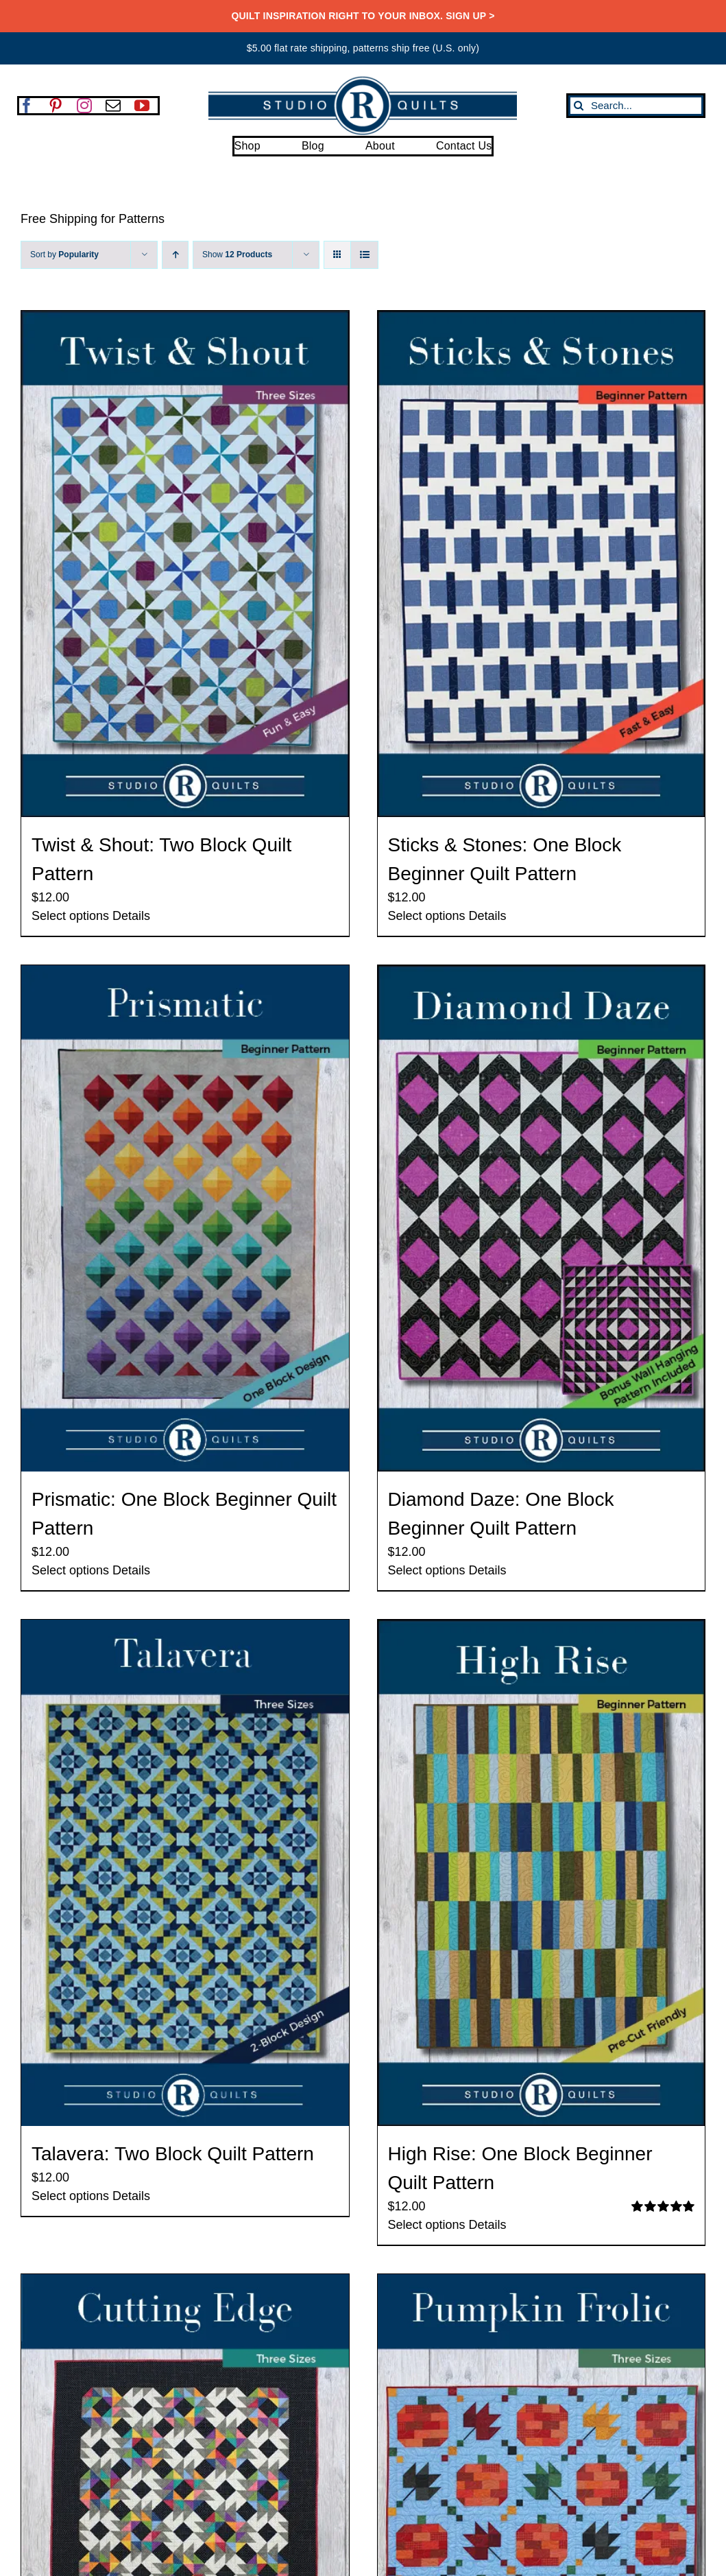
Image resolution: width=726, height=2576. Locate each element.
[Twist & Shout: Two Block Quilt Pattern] (185, 564)
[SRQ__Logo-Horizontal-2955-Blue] (362, 81)
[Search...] (635, 105)
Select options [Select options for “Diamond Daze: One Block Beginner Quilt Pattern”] (426, 1570)
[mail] (113, 105)
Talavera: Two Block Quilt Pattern (173, 2153)
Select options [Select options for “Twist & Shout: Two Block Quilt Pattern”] (70, 916)
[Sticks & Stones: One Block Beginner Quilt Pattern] (541, 564)
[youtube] (141, 105)
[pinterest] (55, 105)
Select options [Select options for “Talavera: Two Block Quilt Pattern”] (70, 2196)
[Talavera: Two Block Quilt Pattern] (185, 1873)
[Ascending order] (175, 255)
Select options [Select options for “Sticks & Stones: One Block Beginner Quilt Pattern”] (426, 916)
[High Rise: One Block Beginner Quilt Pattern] (541, 1873)
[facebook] (26, 105)
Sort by (64, 254)
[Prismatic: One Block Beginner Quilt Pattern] (185, 1218)
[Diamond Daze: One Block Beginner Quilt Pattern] (541, 1218)
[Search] (578, 105)
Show (237, 254)
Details (131, 916)
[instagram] (84, 105)
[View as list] (364, 254)
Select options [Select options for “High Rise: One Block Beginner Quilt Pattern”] (426, 2225)
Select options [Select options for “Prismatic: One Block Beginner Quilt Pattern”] (70, 1570)
